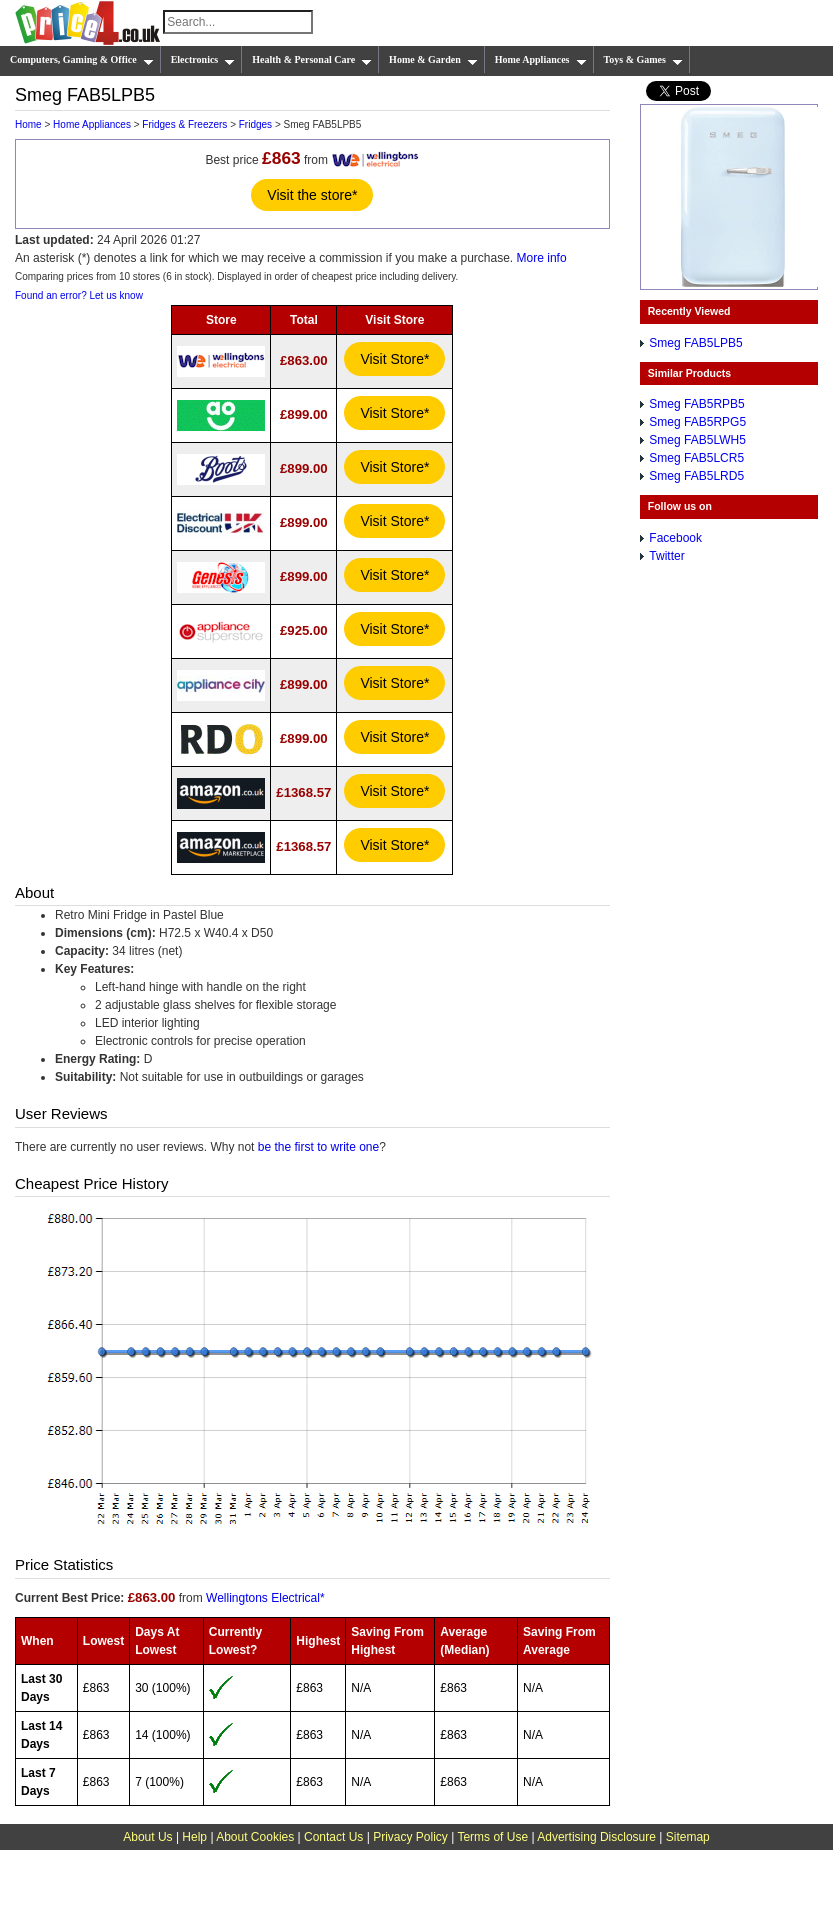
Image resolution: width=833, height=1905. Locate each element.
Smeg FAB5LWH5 (697, 440)
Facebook (675, 538)
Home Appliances (541, 60)
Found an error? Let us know (79, 295)
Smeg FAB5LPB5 (695, 343)
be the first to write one (318, 1147)
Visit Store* (394, 359)
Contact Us (333, 1837)
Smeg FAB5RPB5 (696, 404)
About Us (147, 1837)
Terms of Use (492, 1837)
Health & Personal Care (312, 60)
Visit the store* (312, 195)
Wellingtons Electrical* (265, 1598)
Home (28, 124)
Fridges (255, 124)
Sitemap (688, 1837)
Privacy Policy (410, 1837)
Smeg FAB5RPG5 (697, 422)
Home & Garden (433, 60)
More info (542, 258)
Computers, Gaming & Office (82, 60)
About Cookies (255, 1837)
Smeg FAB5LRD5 (696, 476)
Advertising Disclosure (596, 1837)
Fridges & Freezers (184, 124)
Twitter (666, 556)
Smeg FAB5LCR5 (696, 458)
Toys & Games (643, 60)
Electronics (203, 60)
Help (194, 1837)
